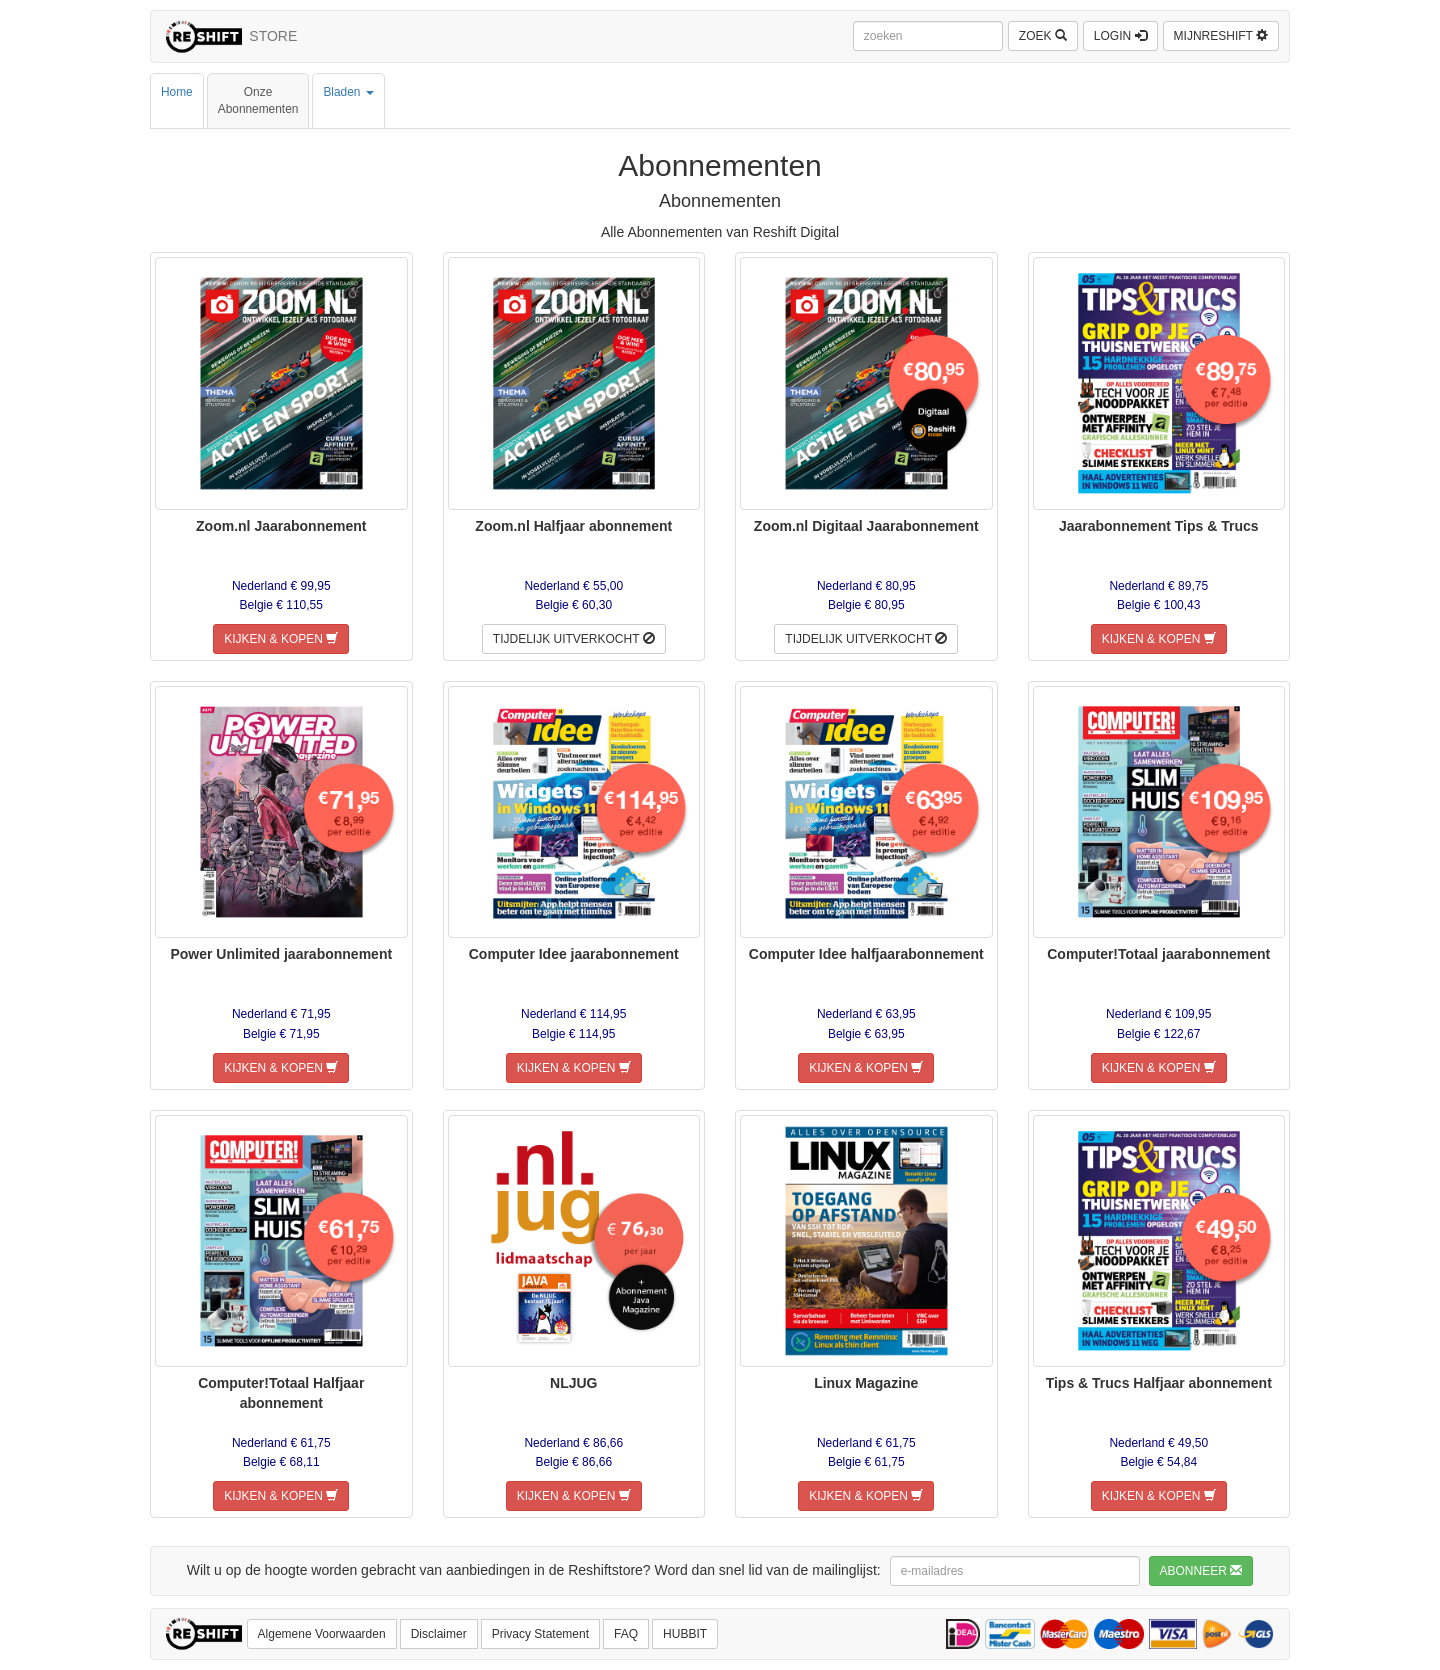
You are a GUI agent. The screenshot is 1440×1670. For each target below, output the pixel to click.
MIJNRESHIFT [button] (1221, 36)
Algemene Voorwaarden (322, 1634)
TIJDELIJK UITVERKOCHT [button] (574, 639)
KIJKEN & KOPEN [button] (281, 639)
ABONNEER (1201, 1571)
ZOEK (1043, 36)
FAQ (626, 1634)
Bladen (348, 100)
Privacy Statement (540, 1634)
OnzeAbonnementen (258, 100)
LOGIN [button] (1120, 36)
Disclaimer (439, 1634)
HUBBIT (685, 1634)
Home (177, 100)
